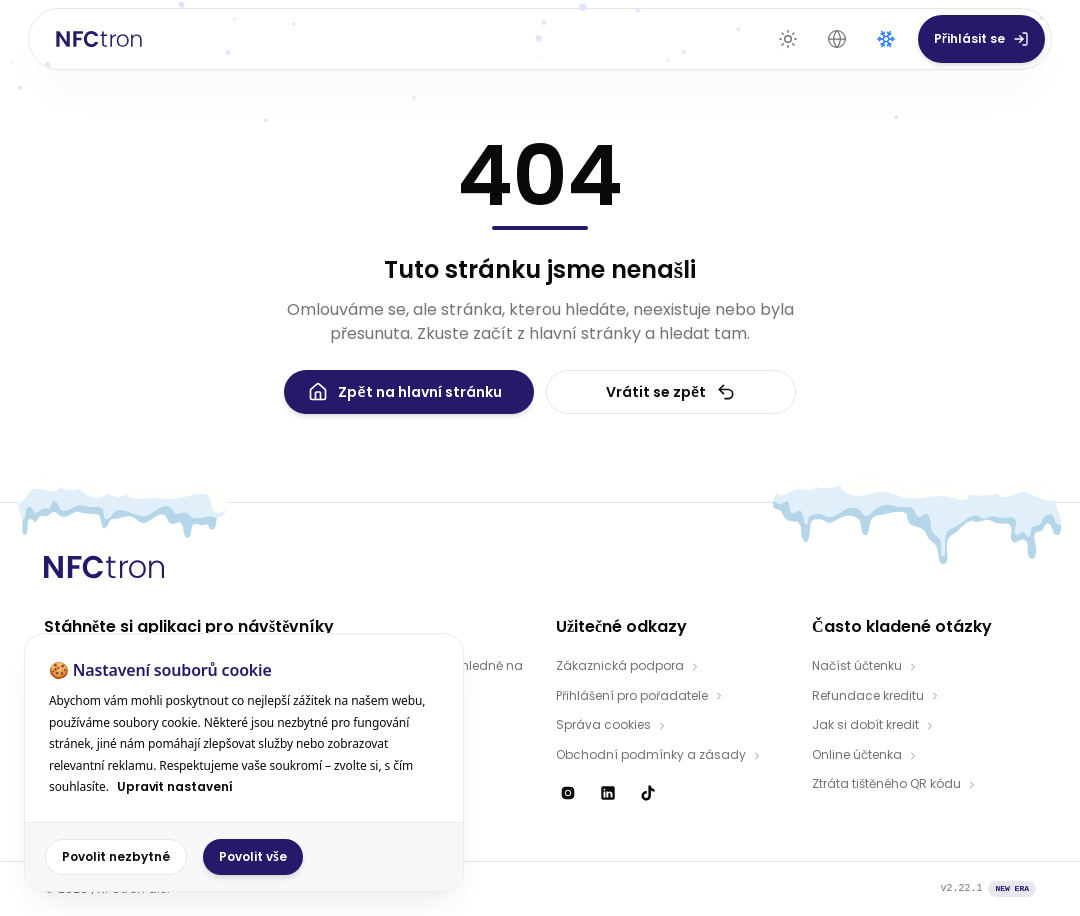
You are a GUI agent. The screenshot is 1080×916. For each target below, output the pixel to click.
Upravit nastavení (175, 786)
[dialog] (244, 762)
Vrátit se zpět (671, 392)
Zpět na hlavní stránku (404, 392)
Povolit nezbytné (116, 856)
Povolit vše (253, 856)
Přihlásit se (981, 38)
